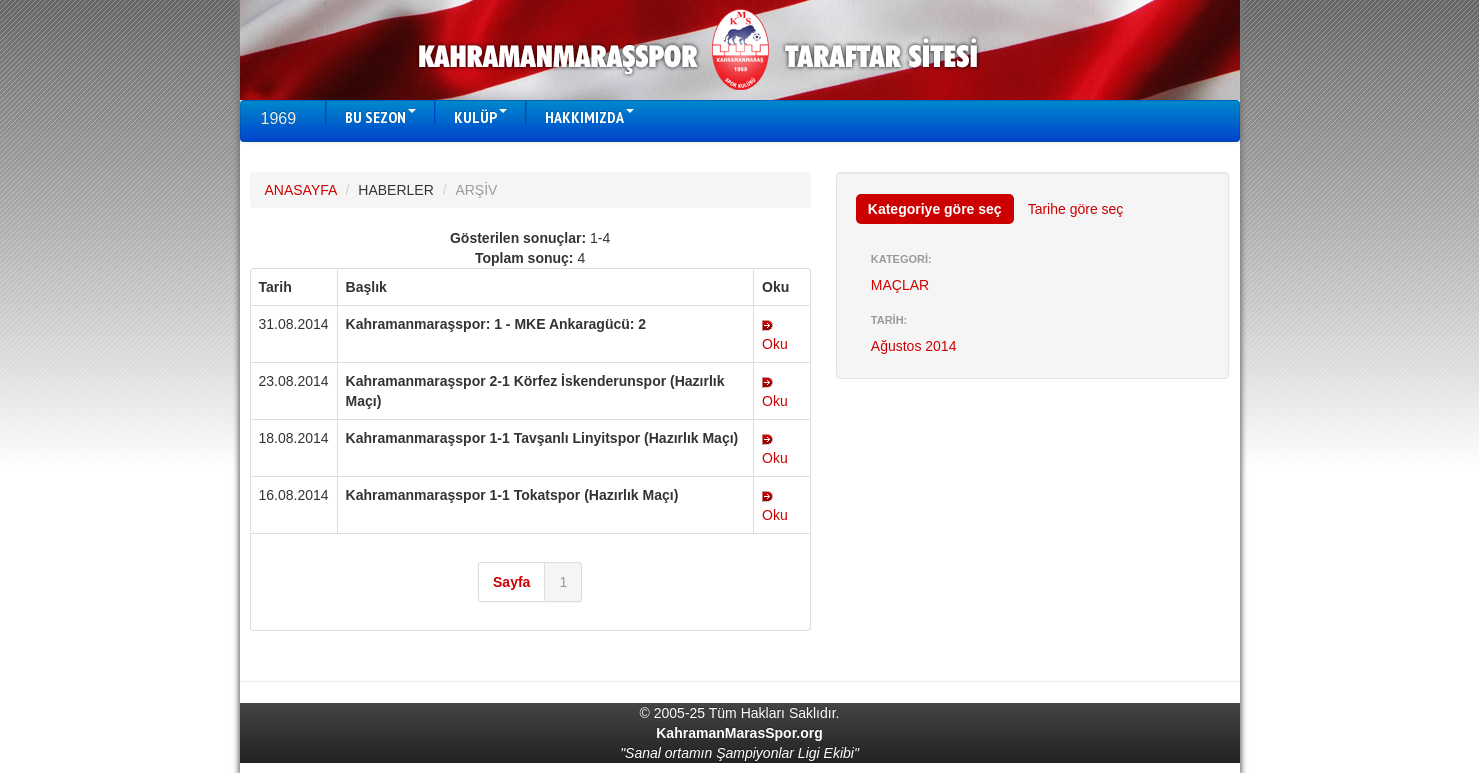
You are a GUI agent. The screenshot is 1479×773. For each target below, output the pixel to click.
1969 (279, 118)
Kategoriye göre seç (935, 209)
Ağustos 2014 (914, 346)
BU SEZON (380, 117)
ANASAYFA (301, 190)
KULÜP (480, 117)
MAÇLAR (900, 285)
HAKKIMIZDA (589, 117)
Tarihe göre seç (1076, 209)
